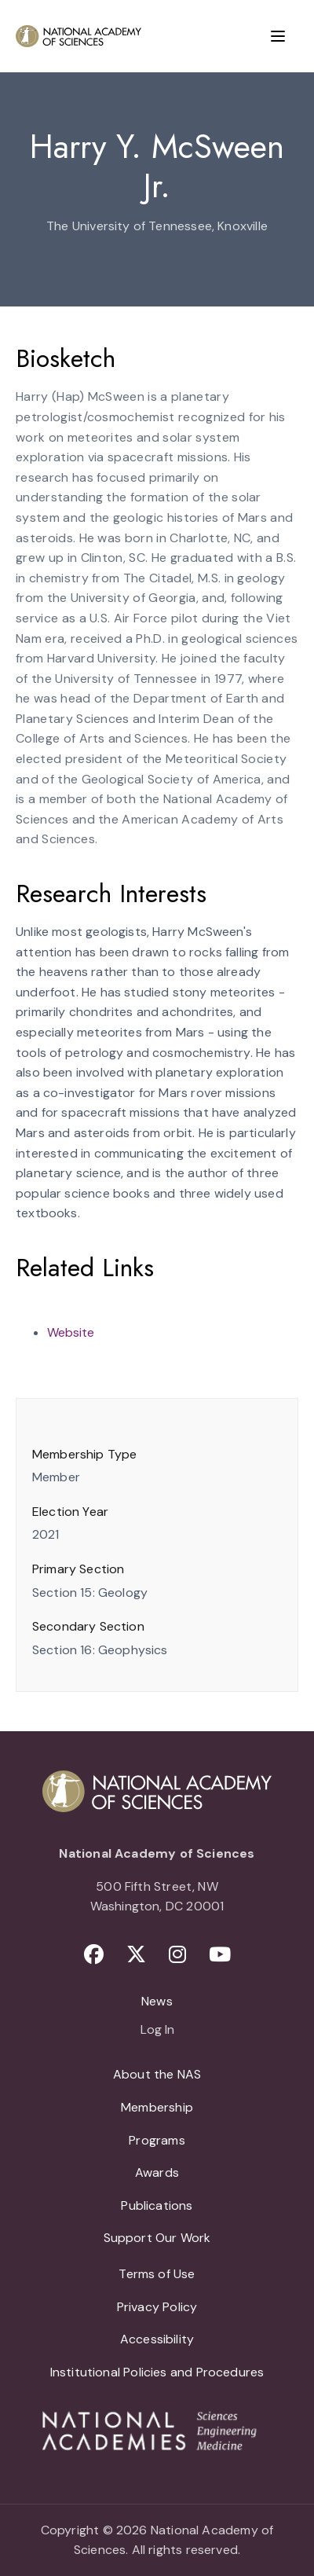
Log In (157, 2031)
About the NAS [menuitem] (157, 2074)
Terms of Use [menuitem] (157, 2274)
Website (70, 1332)
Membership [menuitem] (157, 2107)
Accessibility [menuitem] (157, 2339)
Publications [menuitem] (156, 2205)
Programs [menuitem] (156, 2140)
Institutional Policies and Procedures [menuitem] (157, 2372)
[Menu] (277, 36)
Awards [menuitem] (157, 2172)
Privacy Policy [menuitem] (157, 2307)
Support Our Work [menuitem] (157, 2237)
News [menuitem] (157, 2001)
